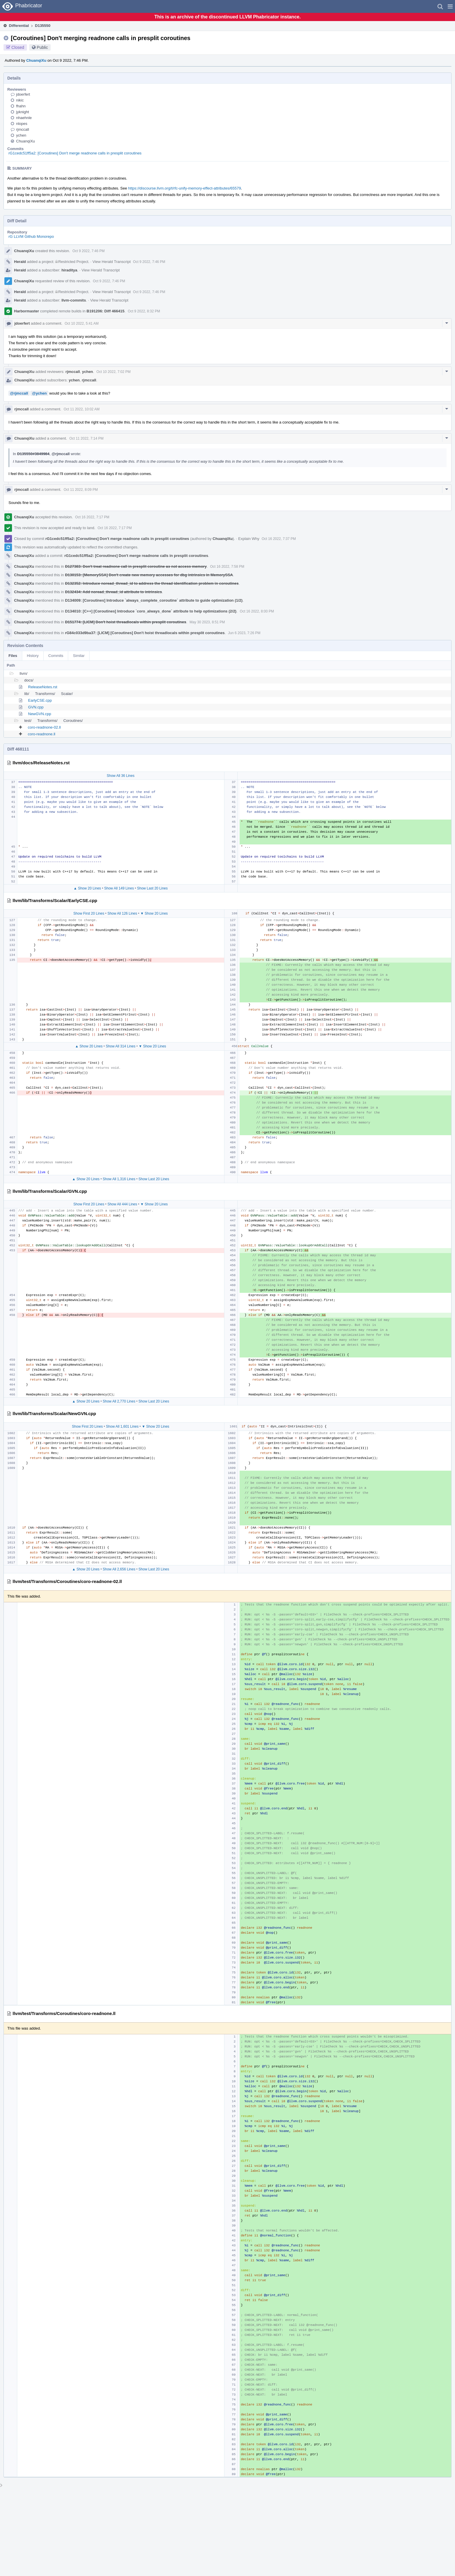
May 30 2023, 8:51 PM (207, 622)
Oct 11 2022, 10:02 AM (81, 409)
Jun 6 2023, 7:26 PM (244, 633)
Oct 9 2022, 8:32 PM (144, 311)
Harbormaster (26, 311)
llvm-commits (73, 300)
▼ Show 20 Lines (154, 913)
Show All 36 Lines (121, 776)
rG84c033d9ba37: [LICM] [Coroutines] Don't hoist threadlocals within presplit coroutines (145, 633)
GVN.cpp (36, 707)
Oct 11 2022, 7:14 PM (86, 438)
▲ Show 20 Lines (87, 888)
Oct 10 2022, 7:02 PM (113, 372)
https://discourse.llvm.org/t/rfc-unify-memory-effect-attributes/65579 (184, 188)
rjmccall (22, 129)
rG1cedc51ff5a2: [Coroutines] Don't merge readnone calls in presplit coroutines (75, 153)
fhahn (21, 106)
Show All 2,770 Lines (119, 1401)
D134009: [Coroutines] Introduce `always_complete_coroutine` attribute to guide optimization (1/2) (154, 600)
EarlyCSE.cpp (40, 700)
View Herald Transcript (111, 261)
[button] (450, 6)
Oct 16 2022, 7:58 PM (227, 567)
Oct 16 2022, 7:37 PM (279, 539)
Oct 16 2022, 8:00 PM (257, 611)
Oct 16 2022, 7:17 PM (92, 517)
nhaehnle (24, 118)
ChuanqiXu (36, 60)
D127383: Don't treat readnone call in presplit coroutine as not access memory (136, 566)
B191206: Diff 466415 (105, 311)
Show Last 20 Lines (152, 888)
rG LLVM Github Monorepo (31, 236)
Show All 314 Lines (120, 1046)
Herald (20, 261)
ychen (21, 135)
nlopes (21, 123)
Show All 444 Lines (122, 1204)
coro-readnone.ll (41, 734)
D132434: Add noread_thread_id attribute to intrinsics (113, 592)
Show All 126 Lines (122, 913)
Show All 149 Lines (119, 888)
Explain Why (248, 538)
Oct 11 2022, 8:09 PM (80, 490)
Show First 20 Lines (88, 913)
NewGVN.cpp (39, 714)
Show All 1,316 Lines (119, 1179)
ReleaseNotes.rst (42, 687)
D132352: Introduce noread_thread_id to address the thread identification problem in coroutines (151, 583)
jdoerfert (23, 94)
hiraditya (69, 270)
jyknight (22, 112)
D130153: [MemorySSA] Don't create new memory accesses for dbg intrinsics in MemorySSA (149, 575)
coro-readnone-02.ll (44, 727)
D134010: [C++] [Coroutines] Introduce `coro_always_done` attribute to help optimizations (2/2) (150, 611)
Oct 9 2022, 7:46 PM (88, 251)
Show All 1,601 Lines (122, 1426)
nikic (20, 100)
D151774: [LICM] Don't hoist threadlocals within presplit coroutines (125, 622)
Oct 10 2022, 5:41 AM (82, 323)
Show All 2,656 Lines (119, 1569)
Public (42, 47)
